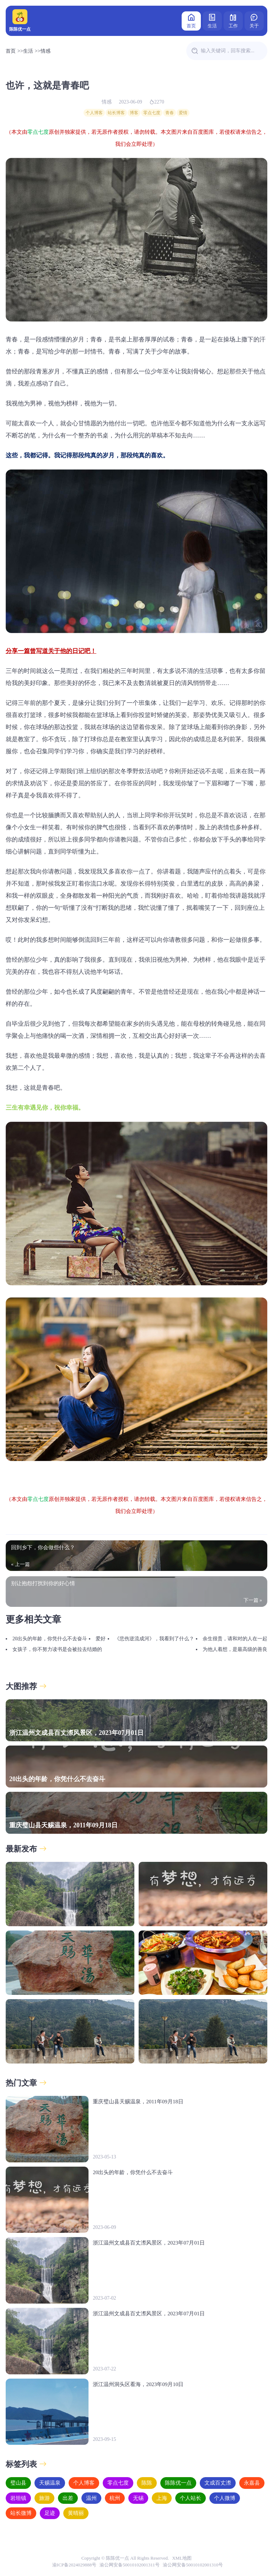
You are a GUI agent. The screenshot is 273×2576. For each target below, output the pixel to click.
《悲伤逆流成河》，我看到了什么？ (154, 1638)
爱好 (101, 1638)
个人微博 (224, 2498)
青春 (169, 112)
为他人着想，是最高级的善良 (235, 1649)
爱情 (183, 112)
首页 (191, 20)
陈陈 (146, 2483)
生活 (212, 20)
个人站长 (190, 2498)
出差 (68, 2498)
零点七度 (151, 112)
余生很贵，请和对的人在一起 (235, 1638)
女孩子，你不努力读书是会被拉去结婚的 (57, 1649)
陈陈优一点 (178, 2483)
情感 (45, 51)
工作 (233, 20)
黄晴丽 (76, 2513)
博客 (134, 112)
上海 (161, 2498)
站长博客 (116, 112)
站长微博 (21, 2513)
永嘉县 (252, 2483)
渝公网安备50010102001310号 (193, 2564)
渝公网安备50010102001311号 (130, 2564)
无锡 (138, 2498)
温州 (91, 2498)
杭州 (114, 2498)
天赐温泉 (49, 2483)
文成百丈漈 (217, 2483)
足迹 (49, 2513)
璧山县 (18, 2483)
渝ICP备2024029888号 (74, 2564)
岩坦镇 (18, 2498)
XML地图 (182, 2558)
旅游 (44, 2498)
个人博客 (94, 112)
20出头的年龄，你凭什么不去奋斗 (49, 1638)
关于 (254, 20)
